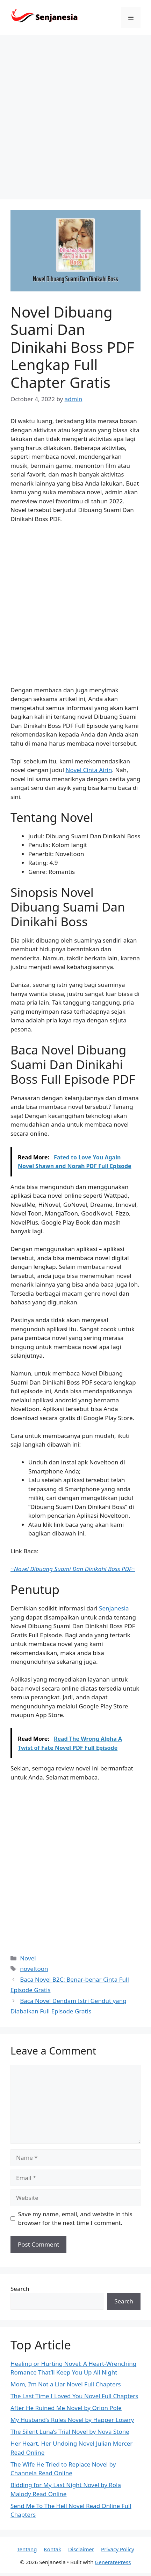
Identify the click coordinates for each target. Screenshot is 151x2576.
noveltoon (34, 1969)
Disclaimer (81, 2549)
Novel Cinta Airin (89, 770)
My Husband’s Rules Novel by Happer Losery (72, 2420)
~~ (72, 1569)
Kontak (52, 2549)
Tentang (27, 2549)
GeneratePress (113, 2562)
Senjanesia (114, 1608)
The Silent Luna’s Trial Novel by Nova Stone (69, 2432)
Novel (28, 1958)
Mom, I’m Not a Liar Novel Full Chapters (65, 2384)
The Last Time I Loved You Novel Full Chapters (74, 2396)
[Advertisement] (75, 113)
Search (19, 2289)
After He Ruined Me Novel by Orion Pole (66, 2408)
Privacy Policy (117, 2549)
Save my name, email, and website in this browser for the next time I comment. (75, 2218)
